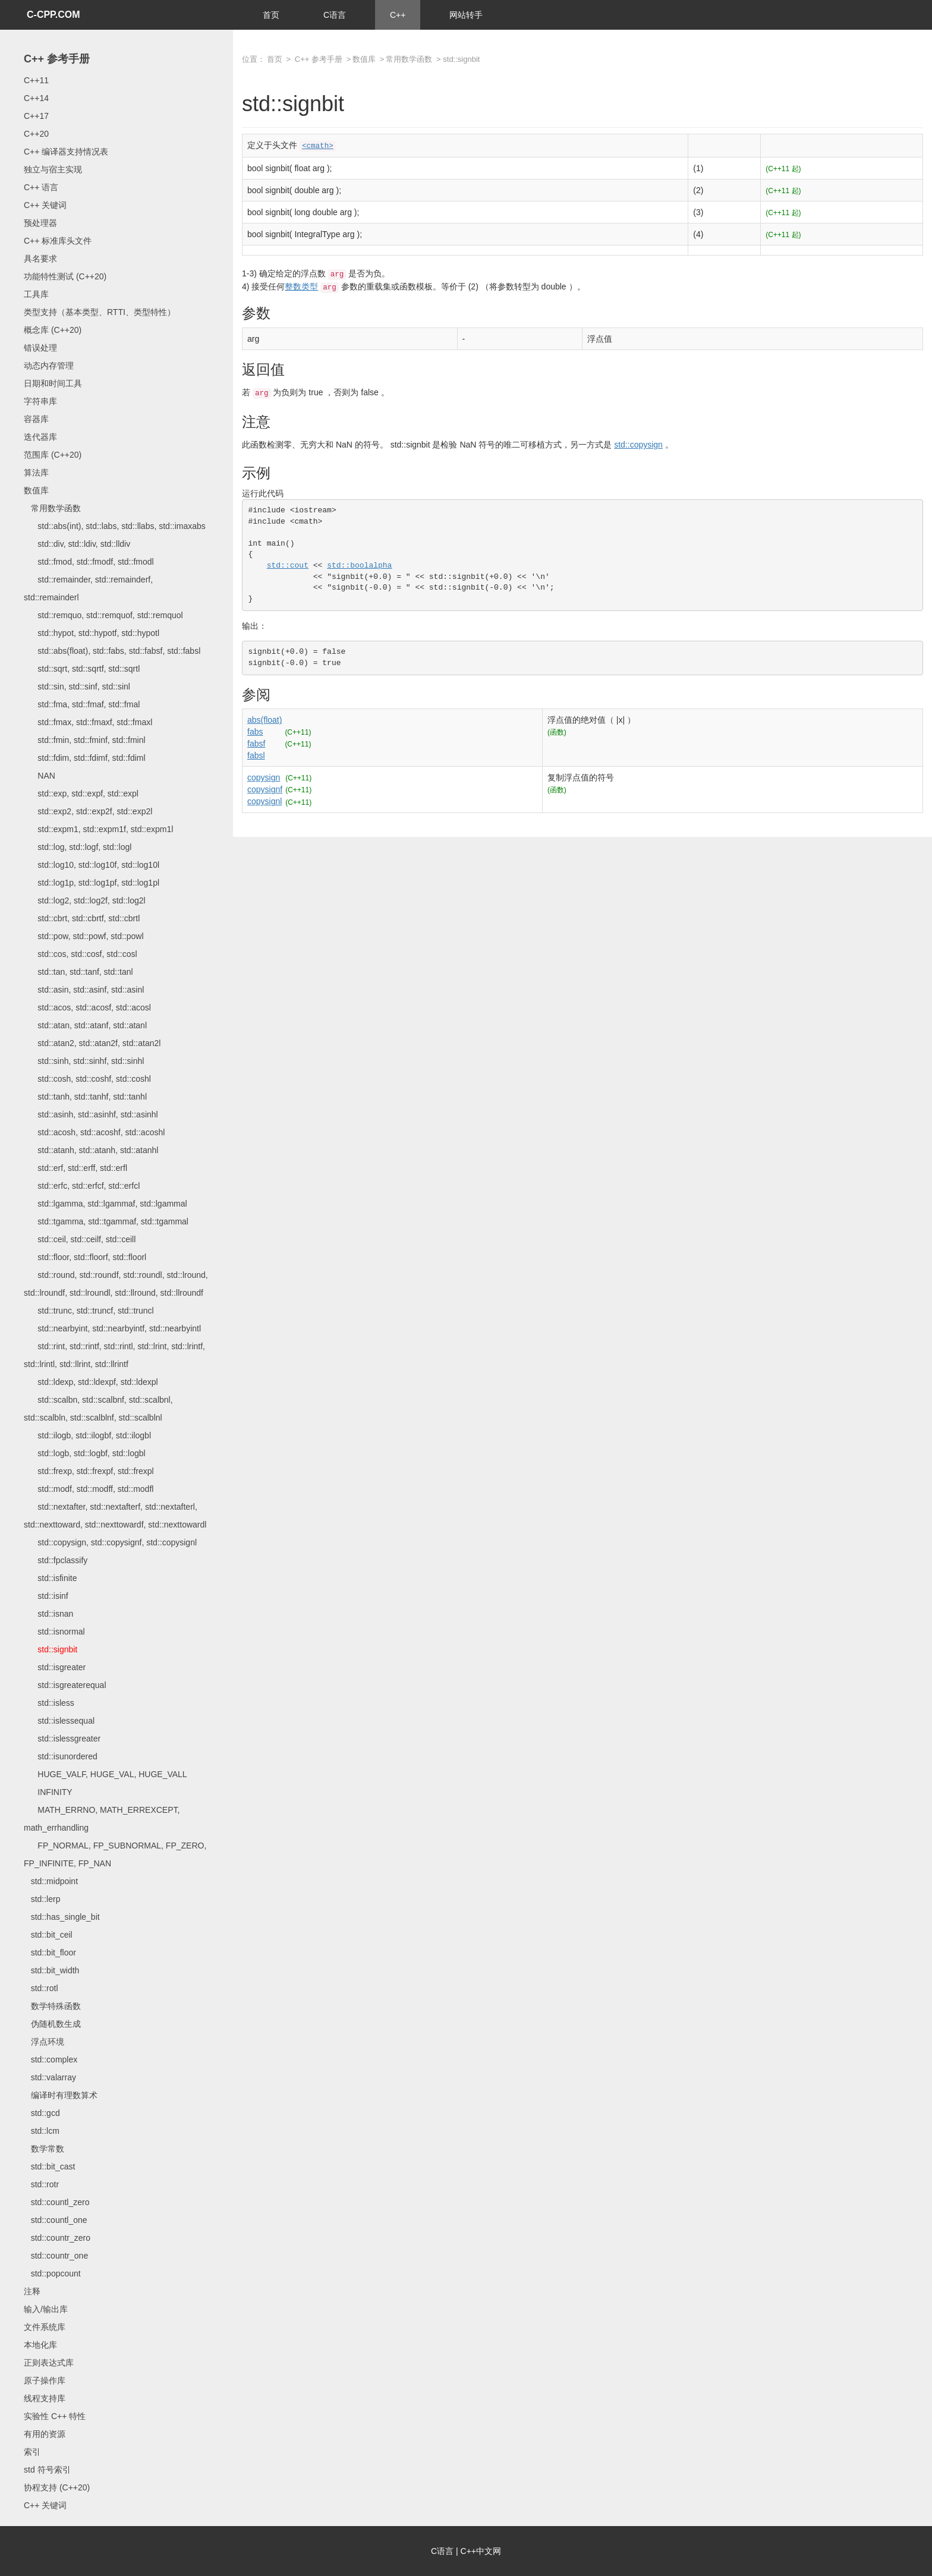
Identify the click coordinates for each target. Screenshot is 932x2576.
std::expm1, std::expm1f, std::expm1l (98, 829)
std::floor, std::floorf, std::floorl (85, 1257)
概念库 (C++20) (52, 330)
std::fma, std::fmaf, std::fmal (82, 704)
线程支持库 (44, 2398)
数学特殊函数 (52, 2006)
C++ (397, 15)
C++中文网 (481, 2551)
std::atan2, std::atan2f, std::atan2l (92, 1043)
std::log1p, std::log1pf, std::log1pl (91, 882)
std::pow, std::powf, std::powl (84, 936)
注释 (32, 2291)
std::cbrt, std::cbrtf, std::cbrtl (82, 918)
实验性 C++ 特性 (55, 2416)
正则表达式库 (49, 2362)
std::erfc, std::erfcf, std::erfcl (82, 1186)
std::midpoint (51, 1881)
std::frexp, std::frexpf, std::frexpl (89, 1471)
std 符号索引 (47, 2469)
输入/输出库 (46, 2309)
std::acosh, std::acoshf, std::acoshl (94, 1132)
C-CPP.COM (53, 15)
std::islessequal (59, 1720)
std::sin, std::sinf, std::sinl (77, 686)
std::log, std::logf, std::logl (77, 847)
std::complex (50, 2059)
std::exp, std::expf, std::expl (81, 793)
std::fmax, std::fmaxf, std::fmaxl (88, 722)
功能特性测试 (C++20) (65, 276)
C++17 (36, 116)
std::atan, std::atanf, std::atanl (85, 1025)
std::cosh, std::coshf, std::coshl (87, 1079)
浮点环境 (44, 2041)
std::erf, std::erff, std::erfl (75, 1168)
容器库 (36, 419)
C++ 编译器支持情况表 (66, 151)
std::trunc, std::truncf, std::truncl (89, 1310)
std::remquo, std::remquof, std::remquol (103, 615)
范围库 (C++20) (52, 454)
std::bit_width (51, 1970)
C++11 (36, 80)
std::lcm (41, 2131)
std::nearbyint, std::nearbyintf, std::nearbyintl (112, 1328)
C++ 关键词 (45, 205)
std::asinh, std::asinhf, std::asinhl (91, 1114)
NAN (39, 775)
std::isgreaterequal (65, 1685)
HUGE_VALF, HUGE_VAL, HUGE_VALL (105, 1774)
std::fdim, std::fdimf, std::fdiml (85, 758)
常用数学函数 (52, 508)
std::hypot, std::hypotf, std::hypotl (91, 633)
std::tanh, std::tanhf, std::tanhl (85, 1096)
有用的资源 (44, 2434)
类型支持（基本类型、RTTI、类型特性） (99, 312)
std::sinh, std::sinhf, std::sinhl (84, 1061)
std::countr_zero (57, 2238)
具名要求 (40, 258)
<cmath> (317, 146)
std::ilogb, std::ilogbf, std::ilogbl (87, 1435)
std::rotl (41, 1988)
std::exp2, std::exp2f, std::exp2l (88, 811)
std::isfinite (50, 1578)
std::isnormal (54, 1631)
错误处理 (40, 347)
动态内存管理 (49, 365)
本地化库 (40, 2345)
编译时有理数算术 (60, 2095)
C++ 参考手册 (57, 59)
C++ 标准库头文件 (58, 240)
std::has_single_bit (62, 1917)
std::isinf (46, 1596)
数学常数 (44, 2148)
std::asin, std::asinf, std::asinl (84, 989)
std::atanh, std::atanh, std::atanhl (91, 1150)
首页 (271, 15)
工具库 (36, 294)
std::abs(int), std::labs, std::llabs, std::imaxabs (115, 526)
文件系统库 (44, 2327)
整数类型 (301, 286)
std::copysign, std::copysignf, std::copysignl (110, 1542)
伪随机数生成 (52, 2024)
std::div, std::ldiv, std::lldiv (77, 544)
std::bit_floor (50, 1952)
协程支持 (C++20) (57, 2487)
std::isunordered (60, 1756)
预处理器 (40, 223)
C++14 (36, 98)
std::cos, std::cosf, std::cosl (80, 954)
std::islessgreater (62, 1738)
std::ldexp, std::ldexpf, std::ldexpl (91, 1382)
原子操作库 (44, 2380)
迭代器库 (40, 437)
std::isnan (48, 1613)
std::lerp (42, 1899)
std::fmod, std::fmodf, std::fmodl (89, 561)
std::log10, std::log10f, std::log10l (91, 865)
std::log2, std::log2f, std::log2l (85, 900)
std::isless (49, 1703)
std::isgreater (55, 1667)
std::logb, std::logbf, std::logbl (85, 1453)
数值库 (36, 490)
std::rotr (41, 2184)
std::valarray (50, 2077)
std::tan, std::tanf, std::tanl (78, 972)
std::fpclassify (55, 1560)
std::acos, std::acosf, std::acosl (87, 1007)
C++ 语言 (41, 187)
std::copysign (638, 444)
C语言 (334, 15)
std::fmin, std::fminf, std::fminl (85, 740)
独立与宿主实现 (53, 169)
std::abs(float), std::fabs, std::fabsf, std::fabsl (112, 651)
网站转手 (466, 15)
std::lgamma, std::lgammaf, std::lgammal (105, 1203)
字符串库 (40, 401)
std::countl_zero (57, 2202)
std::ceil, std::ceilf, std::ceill (80, 1239)
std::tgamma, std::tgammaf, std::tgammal (106, 1221)
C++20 (36, 133)
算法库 (36, 472)
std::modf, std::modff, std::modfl (88, 1489)
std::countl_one (55, 2220)
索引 (32, 2452)
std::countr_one (56, 2255)
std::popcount (52, 2273)
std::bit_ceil (48, 1934)
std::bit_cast (49, 2166)
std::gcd (42, 2113)
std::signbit (50, 1649)
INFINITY (48, 1792)
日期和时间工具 (53, 383)
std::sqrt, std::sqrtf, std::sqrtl (82, 668)
